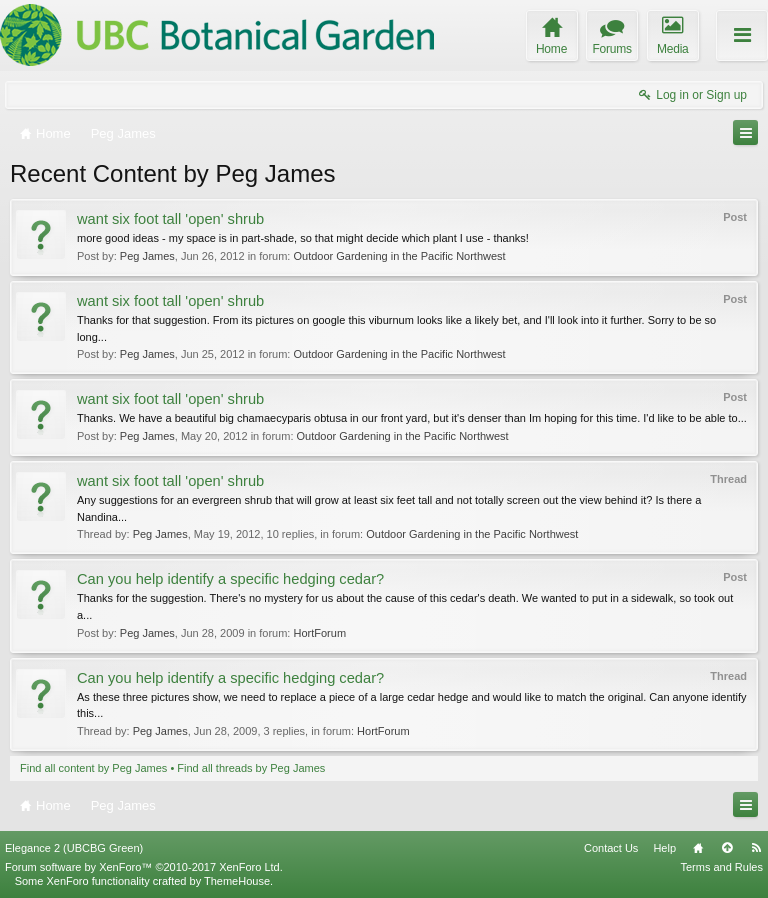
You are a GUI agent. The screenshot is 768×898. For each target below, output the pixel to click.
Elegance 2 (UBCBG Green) (74, 848)
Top (727, 848)
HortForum (319, 633)
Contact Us (611, 848)
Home (698, 848)
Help (664, 848)
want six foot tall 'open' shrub (170, 219)
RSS (756, 848)
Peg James (147, 256)
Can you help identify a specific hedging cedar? (230, 579)
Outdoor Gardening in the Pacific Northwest (399, 256)
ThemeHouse (237, 881)
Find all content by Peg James (93, 768)
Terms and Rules (721, 867)
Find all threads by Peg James (251, 768)
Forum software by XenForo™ (144, 867)
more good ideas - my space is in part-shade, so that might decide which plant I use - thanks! (303, 238)
